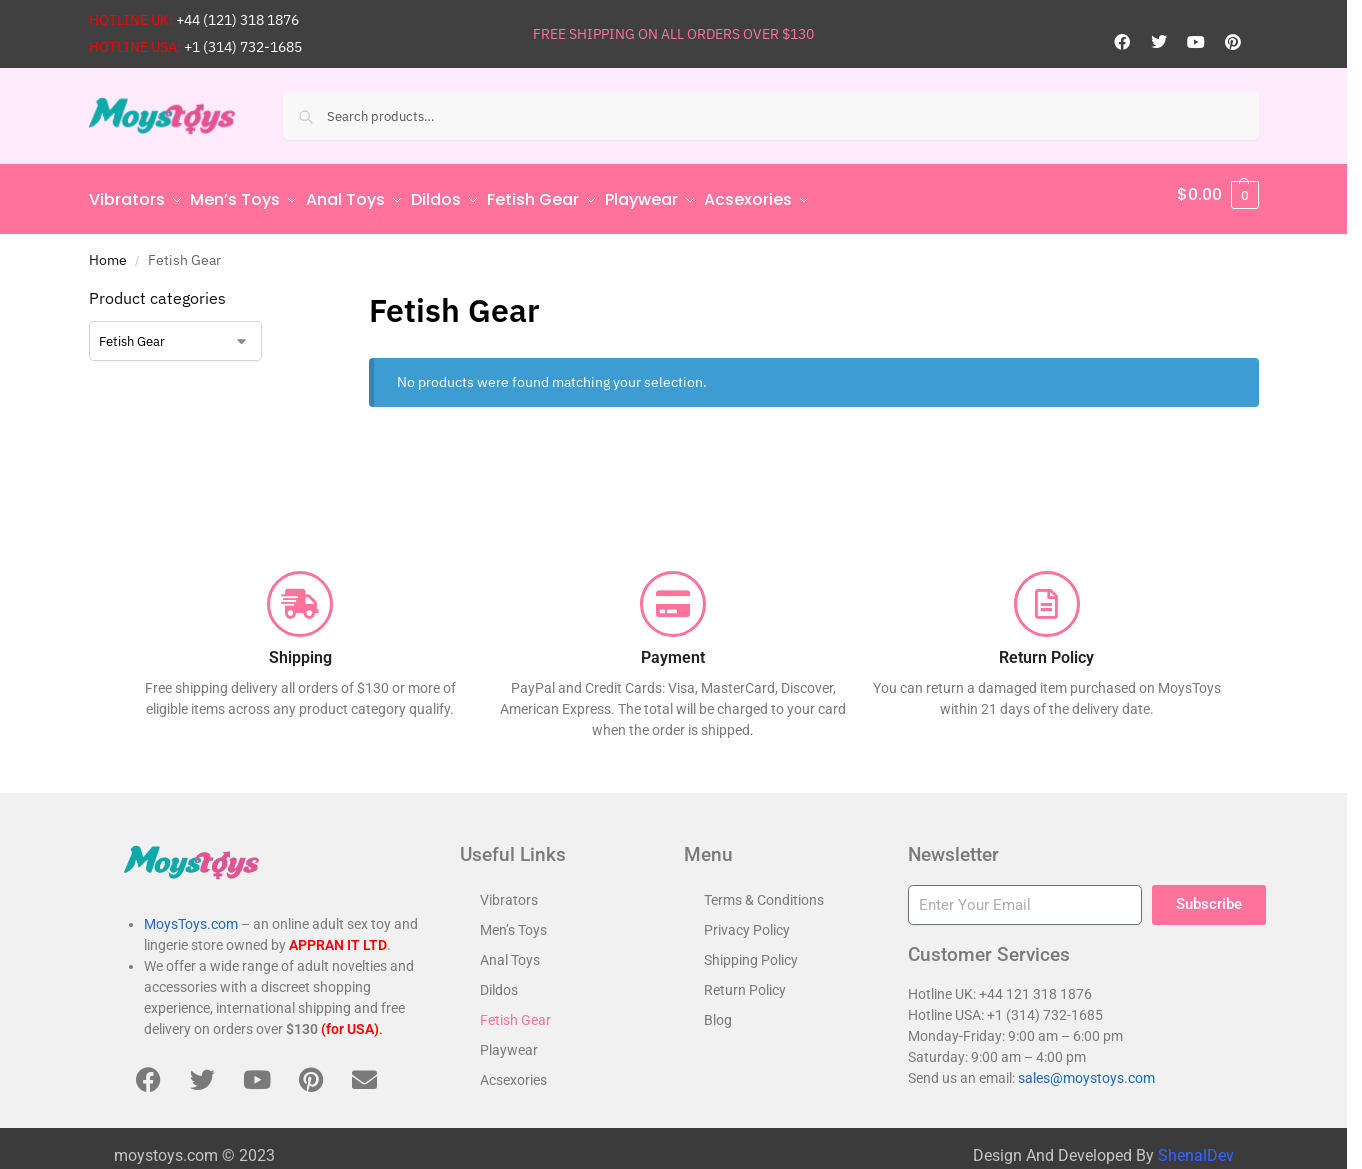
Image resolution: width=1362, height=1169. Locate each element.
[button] (1218, 195)
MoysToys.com (191, 916)
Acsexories (513, 1071)
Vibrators (509, 891)
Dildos (499, 981)
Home (108, 251)
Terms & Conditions (764, 891)
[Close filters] (293, 291)
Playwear (509, 1041)
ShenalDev (1196, 1146)
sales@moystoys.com (1086, 1069)
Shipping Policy (751, 951)
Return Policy (745, 981)
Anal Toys (510, 951)
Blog (718, 1011)
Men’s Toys (513, 921)
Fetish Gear (515, 1011)
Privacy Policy (747, 921)
